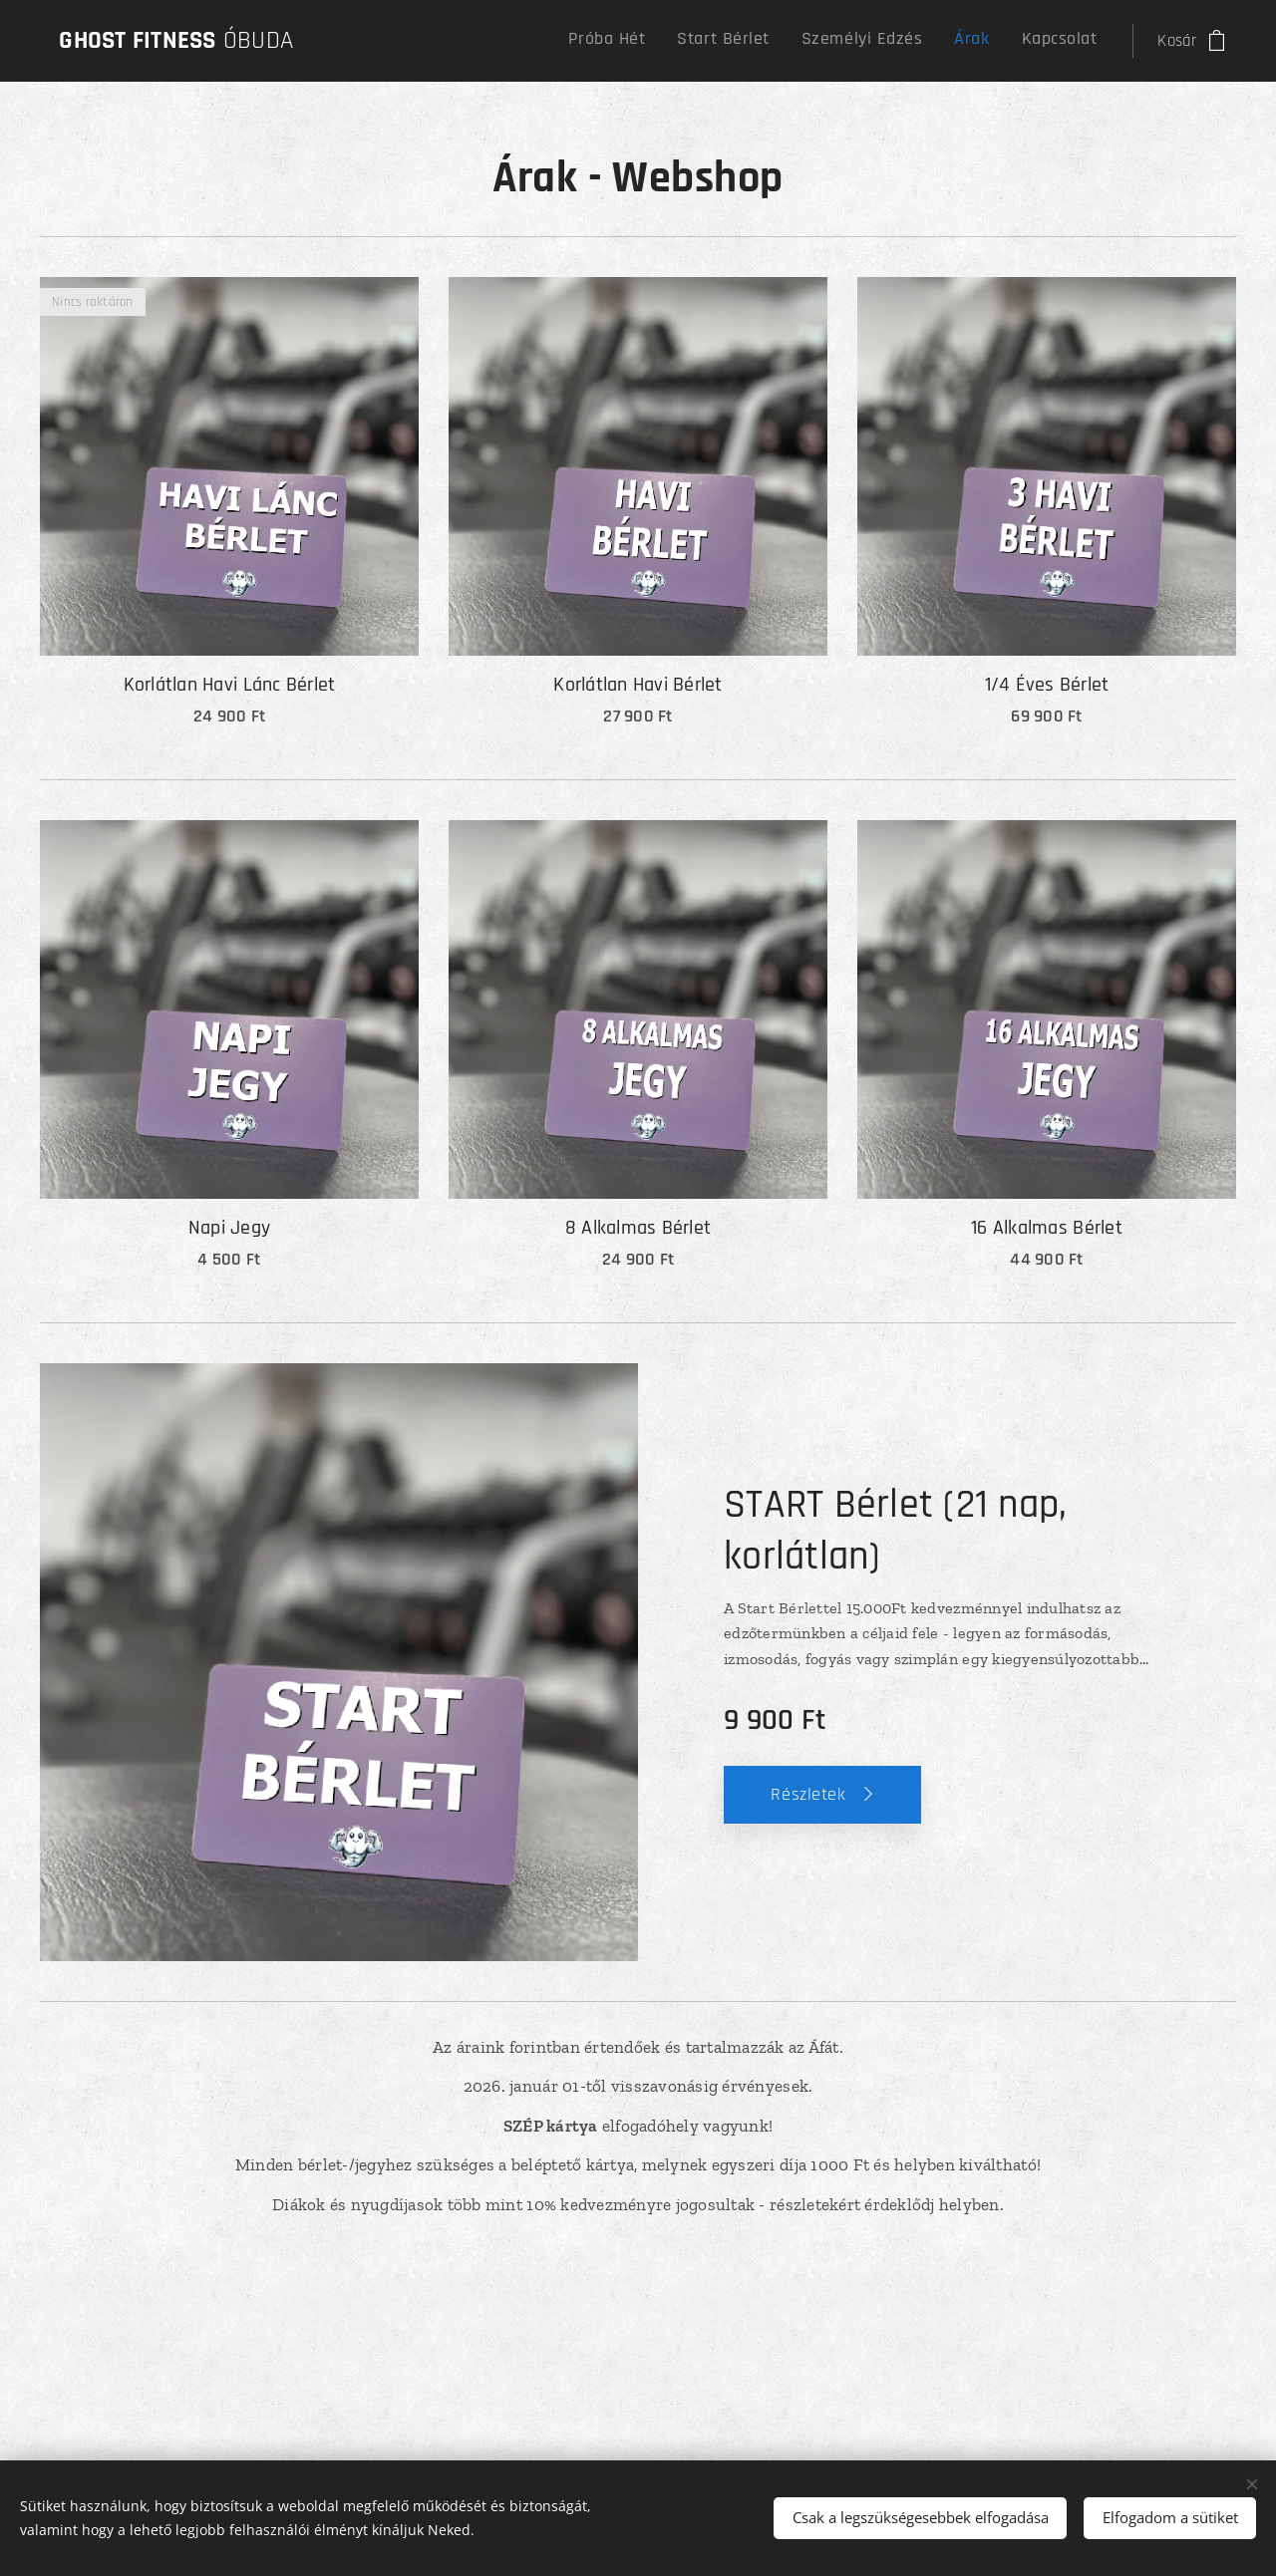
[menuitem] (963, 41)
